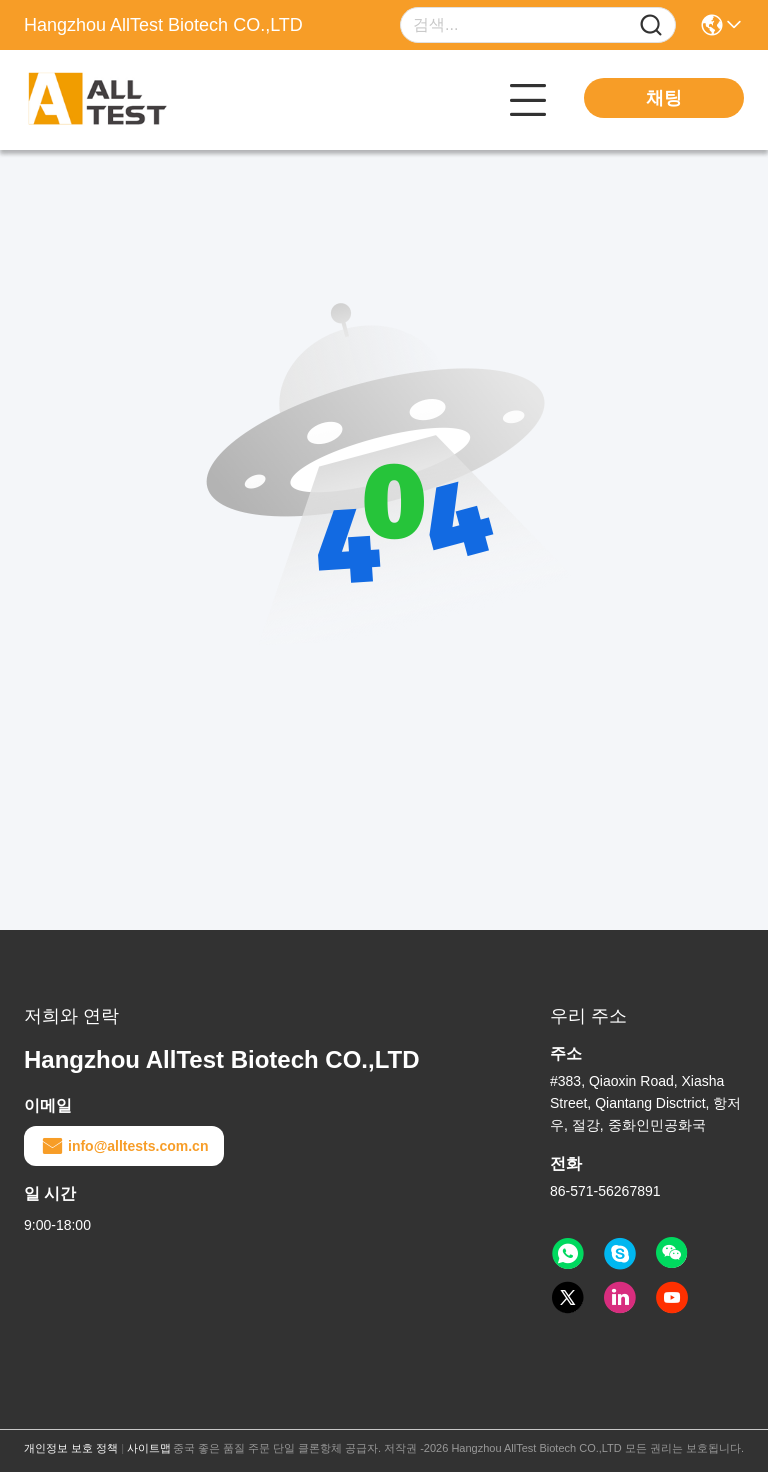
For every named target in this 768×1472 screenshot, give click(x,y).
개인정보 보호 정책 (71, 1448)
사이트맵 (149, 1448)
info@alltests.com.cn (124, 1146)
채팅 (664, 98)
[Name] (651, 25)
